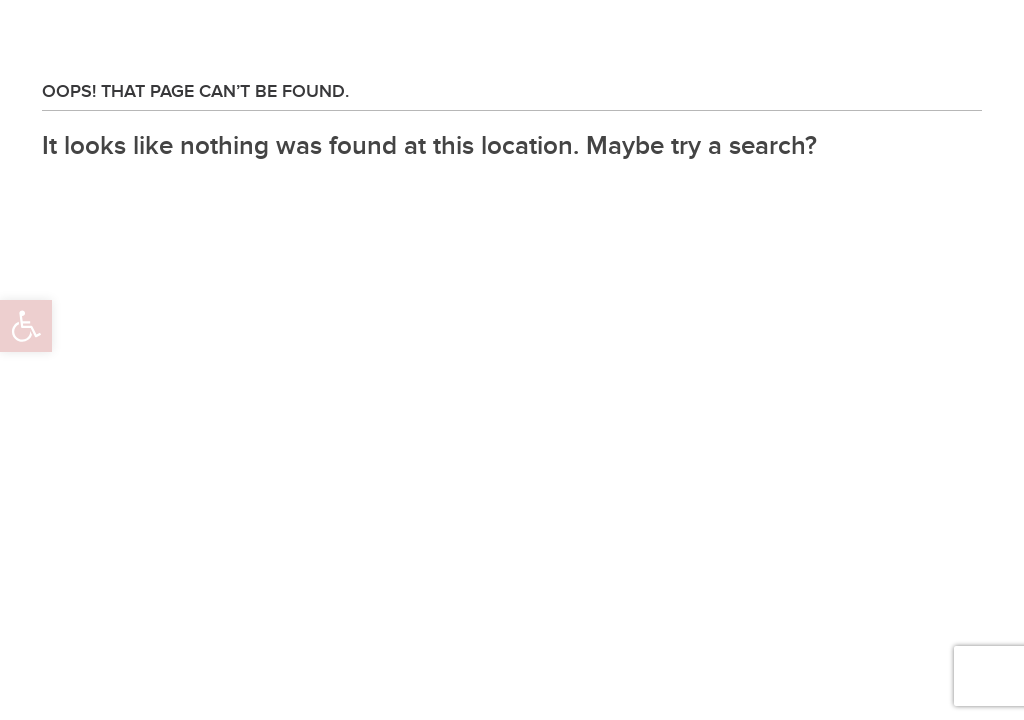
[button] (26, 326)
